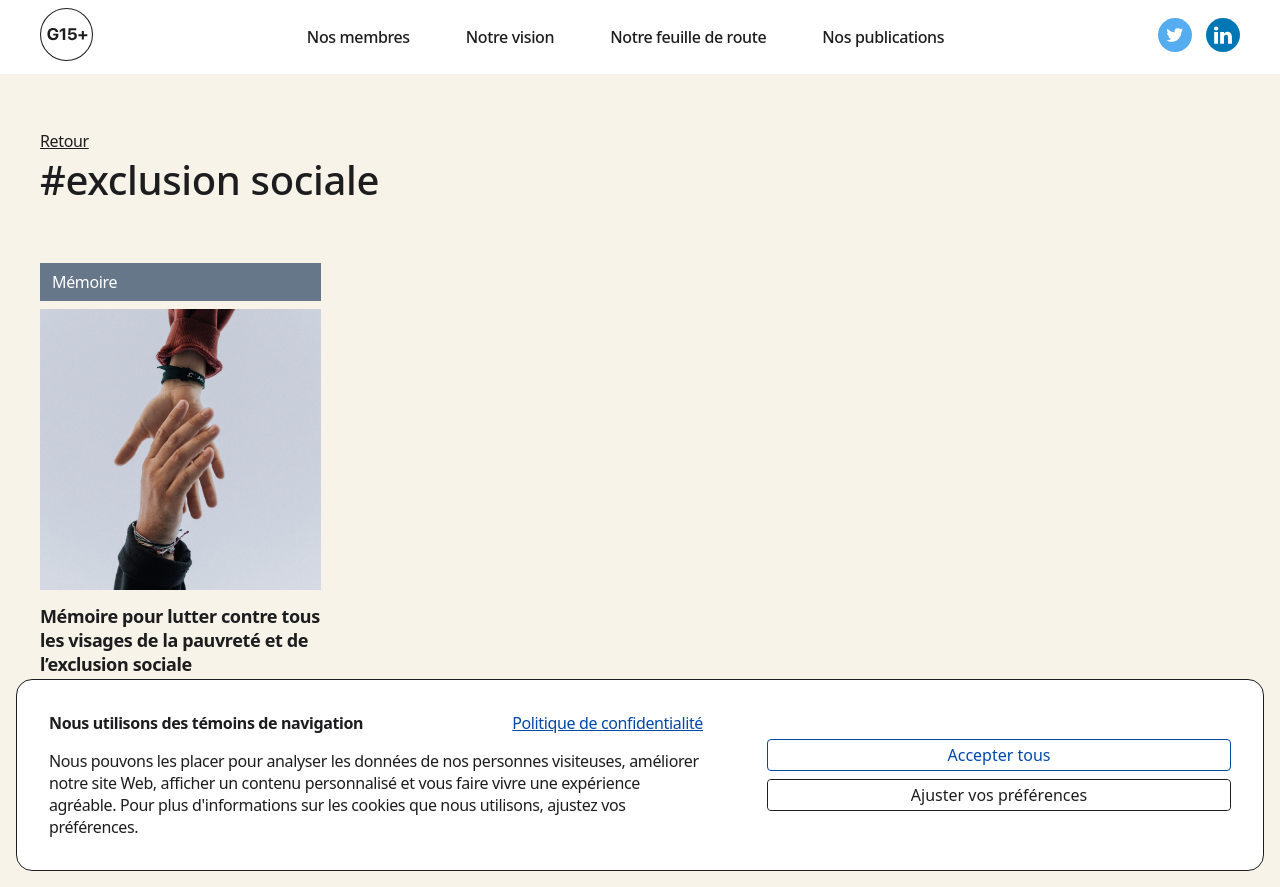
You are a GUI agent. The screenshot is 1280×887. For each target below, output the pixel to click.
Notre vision (510, 37)
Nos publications (883, 37)
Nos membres (358, 37)
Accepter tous (998, 755)
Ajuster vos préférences (999, 795)
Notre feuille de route (688, 37)
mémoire (84, 282)
